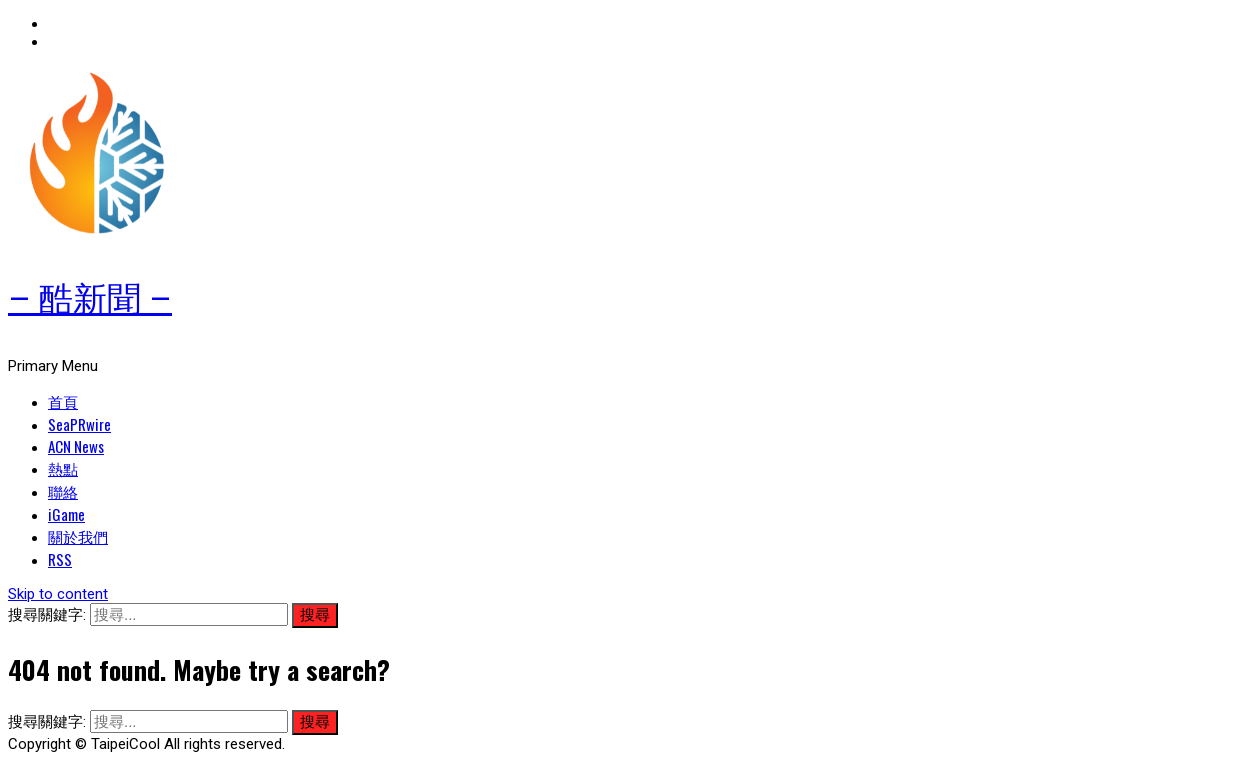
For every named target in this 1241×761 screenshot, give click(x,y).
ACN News (76, 446)
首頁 (63, 401)
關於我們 (78, 536)
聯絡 (63, 491)
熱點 (63, 468)
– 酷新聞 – (90, 299)
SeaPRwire (79, 424)
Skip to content (58, 594)
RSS (60, 559)
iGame (66, 514)
